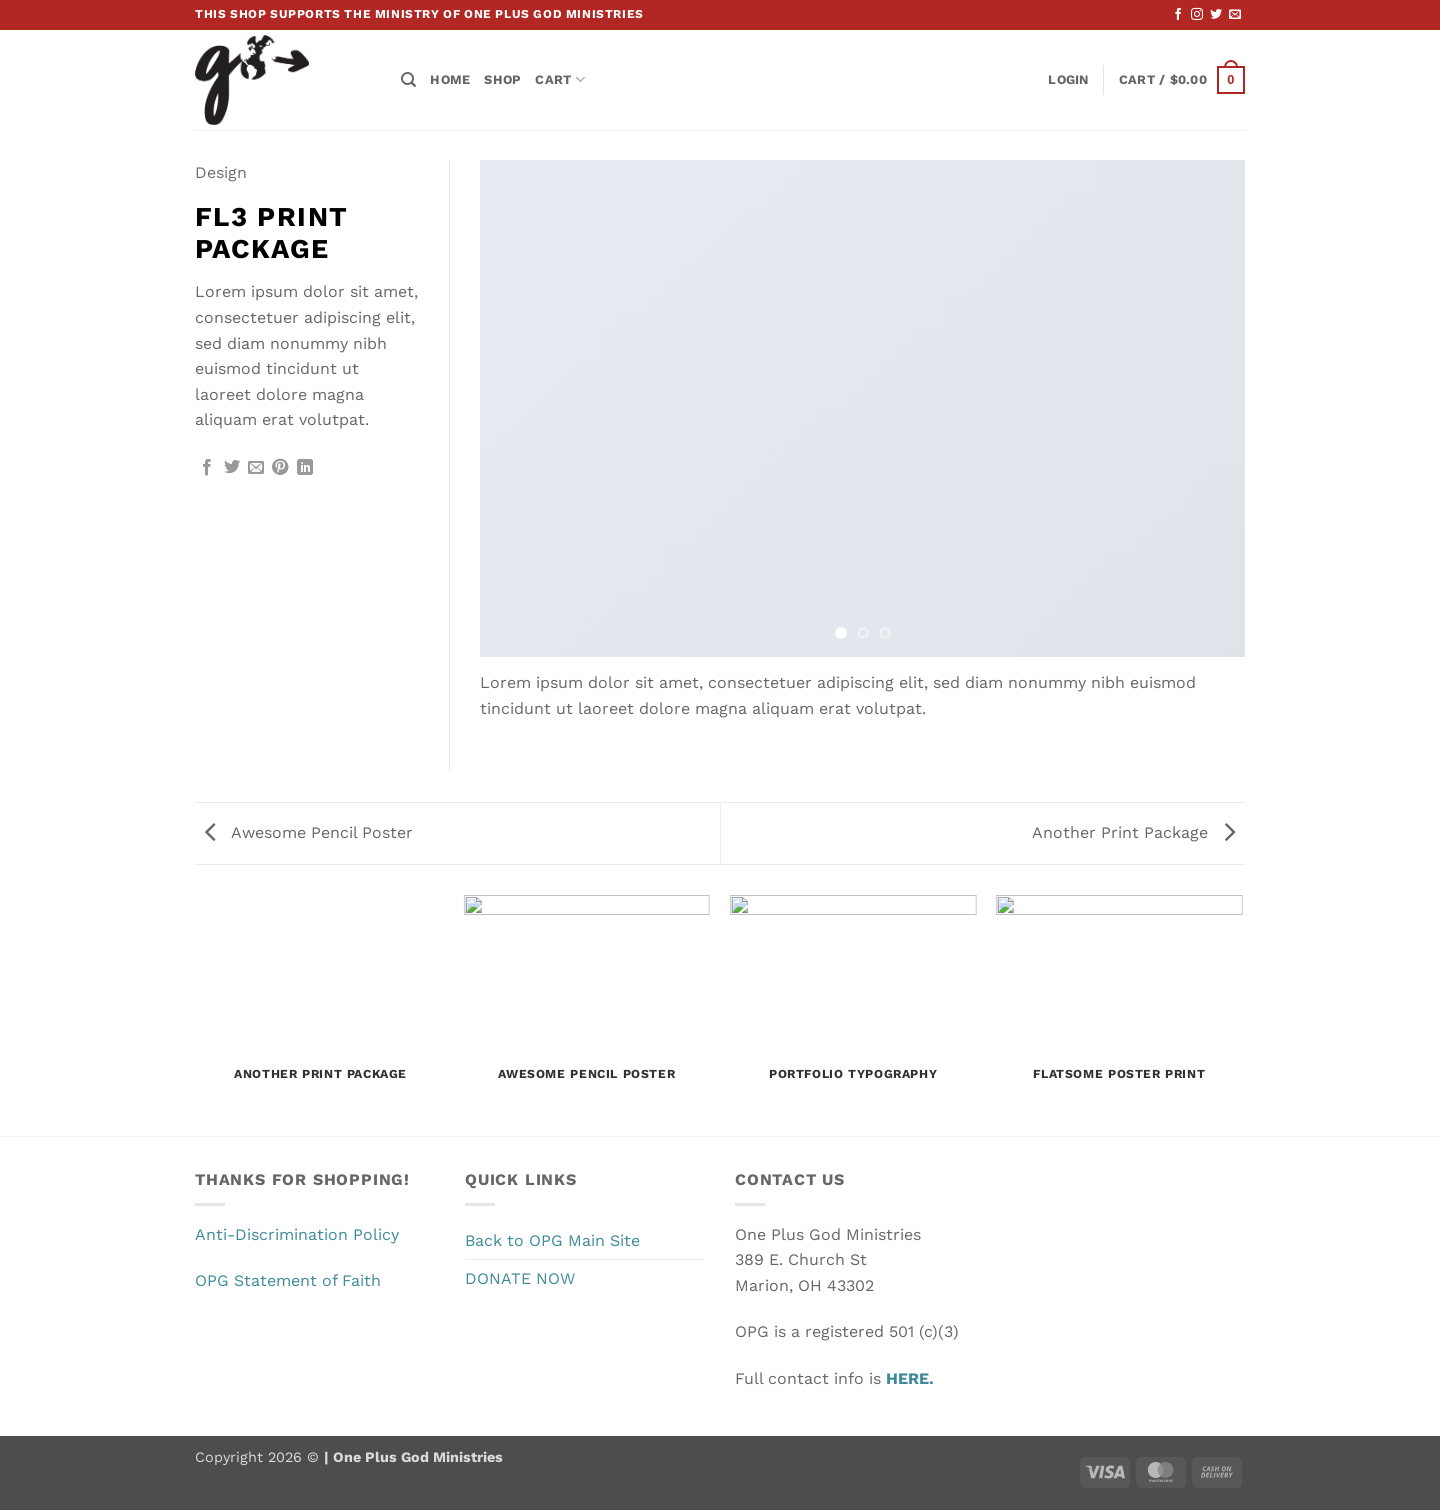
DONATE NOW (520, 1278)
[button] (1068, 80)
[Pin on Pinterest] (280, 468)
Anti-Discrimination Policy (297, 1234)
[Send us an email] (1235, 15)
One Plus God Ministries (416, 1457)
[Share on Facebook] (207, 468)
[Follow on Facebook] (1178, 15)
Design (221, 172)
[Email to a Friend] (256, 468)
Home (450, 79)
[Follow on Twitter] (1216, 15)
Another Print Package (1133, 832)
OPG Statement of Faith (288, 1280)
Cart (559, 79)
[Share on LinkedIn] (305, 468)
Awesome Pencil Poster (309, 832)
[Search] (408, 80)
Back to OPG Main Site (552, 1240)
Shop (502, 79)
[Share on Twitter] (232, 468)
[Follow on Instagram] (1197, 15)
